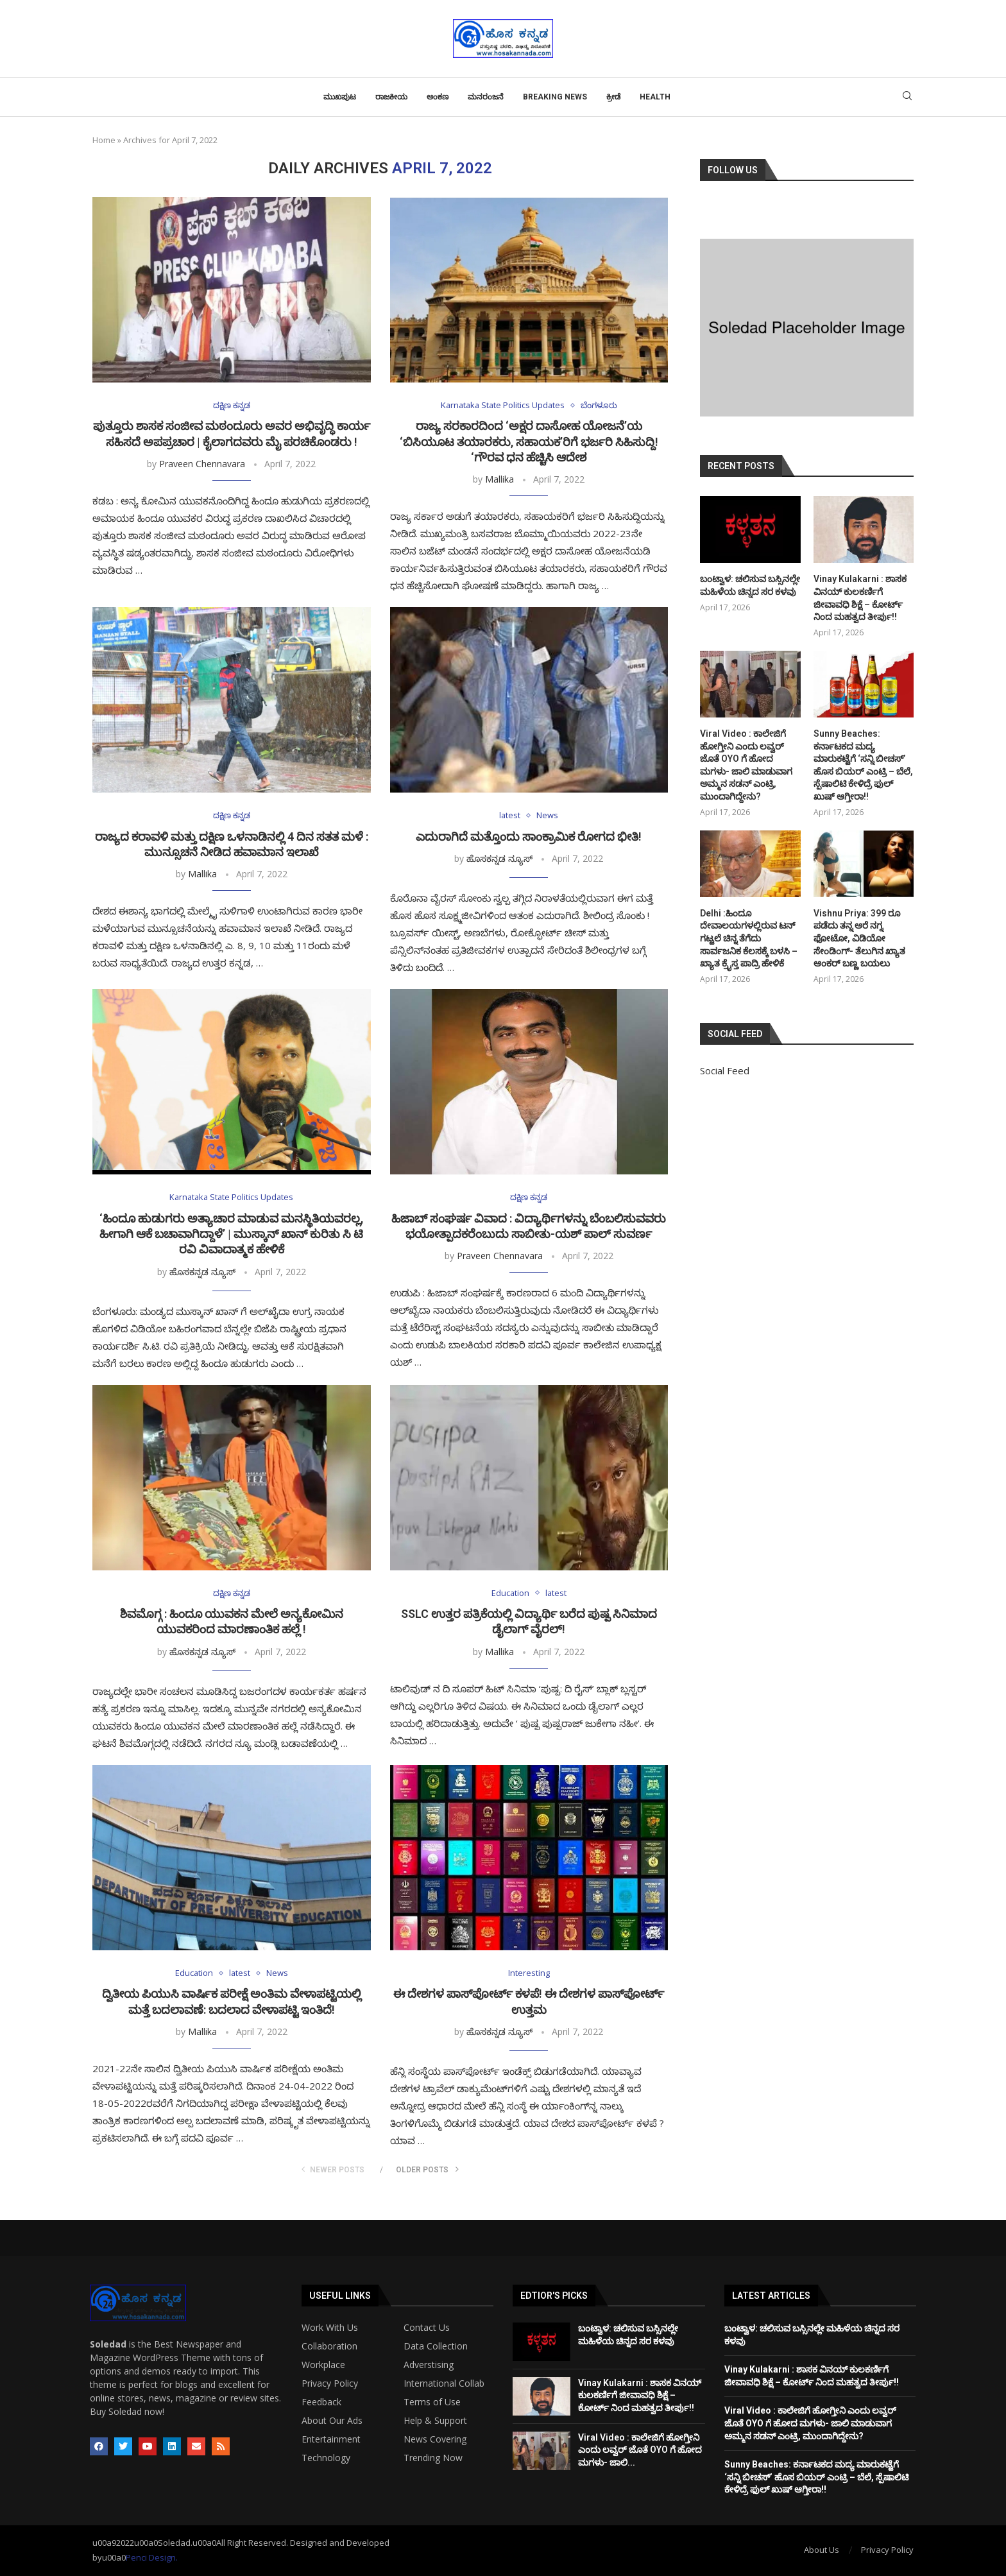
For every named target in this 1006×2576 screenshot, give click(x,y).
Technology (326, 2457)
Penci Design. (152, 2558)
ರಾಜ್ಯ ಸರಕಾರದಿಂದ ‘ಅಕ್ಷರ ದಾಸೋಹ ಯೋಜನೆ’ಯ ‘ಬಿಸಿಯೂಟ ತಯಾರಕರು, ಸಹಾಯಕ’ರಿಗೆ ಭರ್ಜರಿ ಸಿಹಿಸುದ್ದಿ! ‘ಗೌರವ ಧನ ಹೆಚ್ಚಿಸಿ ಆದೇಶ (529, 441)
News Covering (435, 2439)
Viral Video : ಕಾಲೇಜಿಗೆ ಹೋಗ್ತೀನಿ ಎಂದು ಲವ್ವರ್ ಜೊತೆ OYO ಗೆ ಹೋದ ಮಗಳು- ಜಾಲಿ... (640, 2450)
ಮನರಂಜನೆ (486, 96)
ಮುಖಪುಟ (339, 96)
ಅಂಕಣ (437, 96)
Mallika (499, 479)
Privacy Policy (330, 2383)
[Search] (907, 97)
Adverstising (429, 2364)
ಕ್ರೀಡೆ (613, 96)
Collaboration (329, 2346)
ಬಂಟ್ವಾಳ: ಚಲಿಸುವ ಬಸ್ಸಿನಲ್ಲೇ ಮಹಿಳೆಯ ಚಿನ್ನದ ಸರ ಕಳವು (750, 585)
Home (103, 140)
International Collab (444, 2383)
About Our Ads (332, 2420)
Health (655, 96)
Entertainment (331, 2439)
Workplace (323, 2364)
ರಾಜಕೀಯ (391, 96)
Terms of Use (432, 2402)
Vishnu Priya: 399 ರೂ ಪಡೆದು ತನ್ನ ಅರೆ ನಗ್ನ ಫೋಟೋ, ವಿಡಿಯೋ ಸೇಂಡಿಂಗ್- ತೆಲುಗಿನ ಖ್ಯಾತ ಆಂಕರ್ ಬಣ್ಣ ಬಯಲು (859, 937)
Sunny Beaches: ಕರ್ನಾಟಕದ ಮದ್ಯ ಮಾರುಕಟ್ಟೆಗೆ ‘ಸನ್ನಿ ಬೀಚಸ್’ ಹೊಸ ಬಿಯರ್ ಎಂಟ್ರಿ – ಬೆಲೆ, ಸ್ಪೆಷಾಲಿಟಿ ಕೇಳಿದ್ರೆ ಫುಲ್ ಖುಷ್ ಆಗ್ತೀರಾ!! (863, 765)
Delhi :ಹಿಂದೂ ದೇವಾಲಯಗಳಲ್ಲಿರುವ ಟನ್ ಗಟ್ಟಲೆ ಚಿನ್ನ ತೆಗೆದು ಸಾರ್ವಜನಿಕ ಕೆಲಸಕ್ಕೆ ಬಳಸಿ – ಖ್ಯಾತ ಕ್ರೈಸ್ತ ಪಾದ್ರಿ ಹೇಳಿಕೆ (748, 937)
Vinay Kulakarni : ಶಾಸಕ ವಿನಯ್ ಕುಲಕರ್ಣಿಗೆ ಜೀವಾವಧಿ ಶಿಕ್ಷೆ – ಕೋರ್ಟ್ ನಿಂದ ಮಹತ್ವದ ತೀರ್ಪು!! (860, 598)
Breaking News (555, 96)
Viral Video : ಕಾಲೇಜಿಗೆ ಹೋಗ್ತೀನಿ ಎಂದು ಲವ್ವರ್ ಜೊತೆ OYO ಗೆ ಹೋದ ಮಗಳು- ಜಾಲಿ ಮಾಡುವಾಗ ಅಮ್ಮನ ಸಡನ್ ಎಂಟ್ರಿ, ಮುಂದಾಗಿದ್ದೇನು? (746, 765)
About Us (821, 2550)
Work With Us (330, 2327)
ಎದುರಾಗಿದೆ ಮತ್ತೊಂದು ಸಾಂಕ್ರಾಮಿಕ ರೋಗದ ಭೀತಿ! (529, 836)
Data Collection (436, 2346)
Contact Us (427, 2327)
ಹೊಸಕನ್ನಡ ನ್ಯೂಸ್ (499, 858)
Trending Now (433, 2457)
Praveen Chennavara (202, 464)
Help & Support (435, 2420)
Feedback (321, 2402)
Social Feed (724, 1069)
